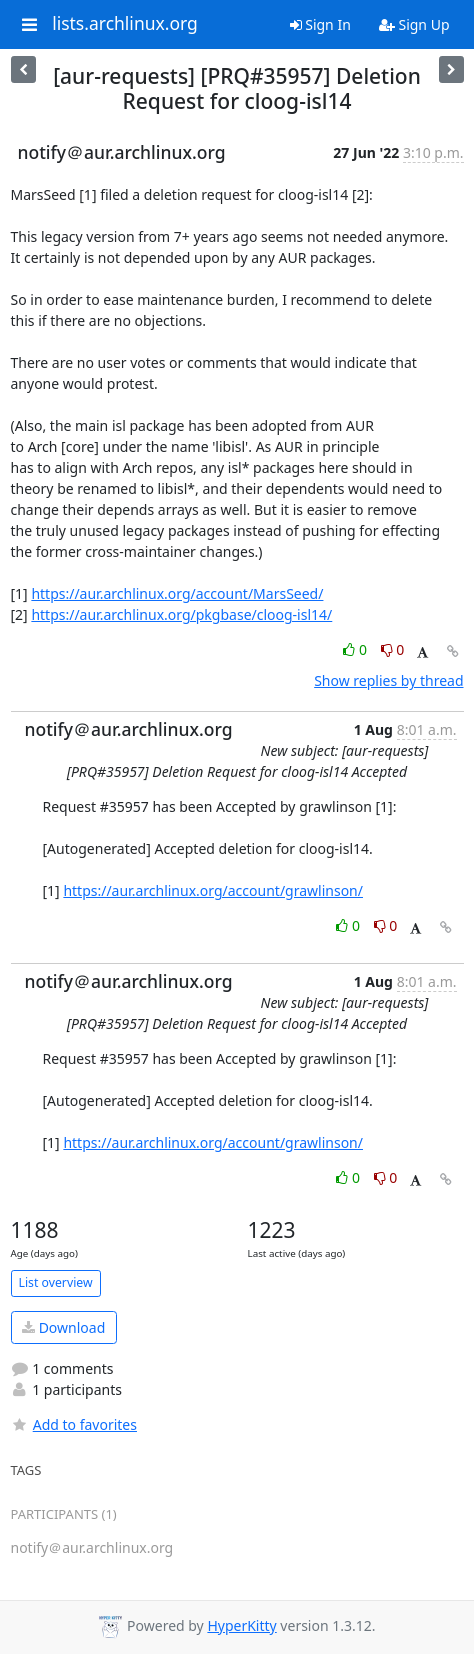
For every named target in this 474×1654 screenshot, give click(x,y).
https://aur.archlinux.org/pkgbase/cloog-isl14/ (181, 614)
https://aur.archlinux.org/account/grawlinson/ (213, 890)
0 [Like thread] (356, 649)
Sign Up (414, 24)
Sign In (320, 24)
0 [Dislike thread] (393, 649)
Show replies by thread (388, 680)
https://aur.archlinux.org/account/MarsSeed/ (177, 593)
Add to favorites (74, 1424)
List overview (56, 1282)
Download (63, 1327)
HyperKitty (241, 1625)
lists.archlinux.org (125, 24)
